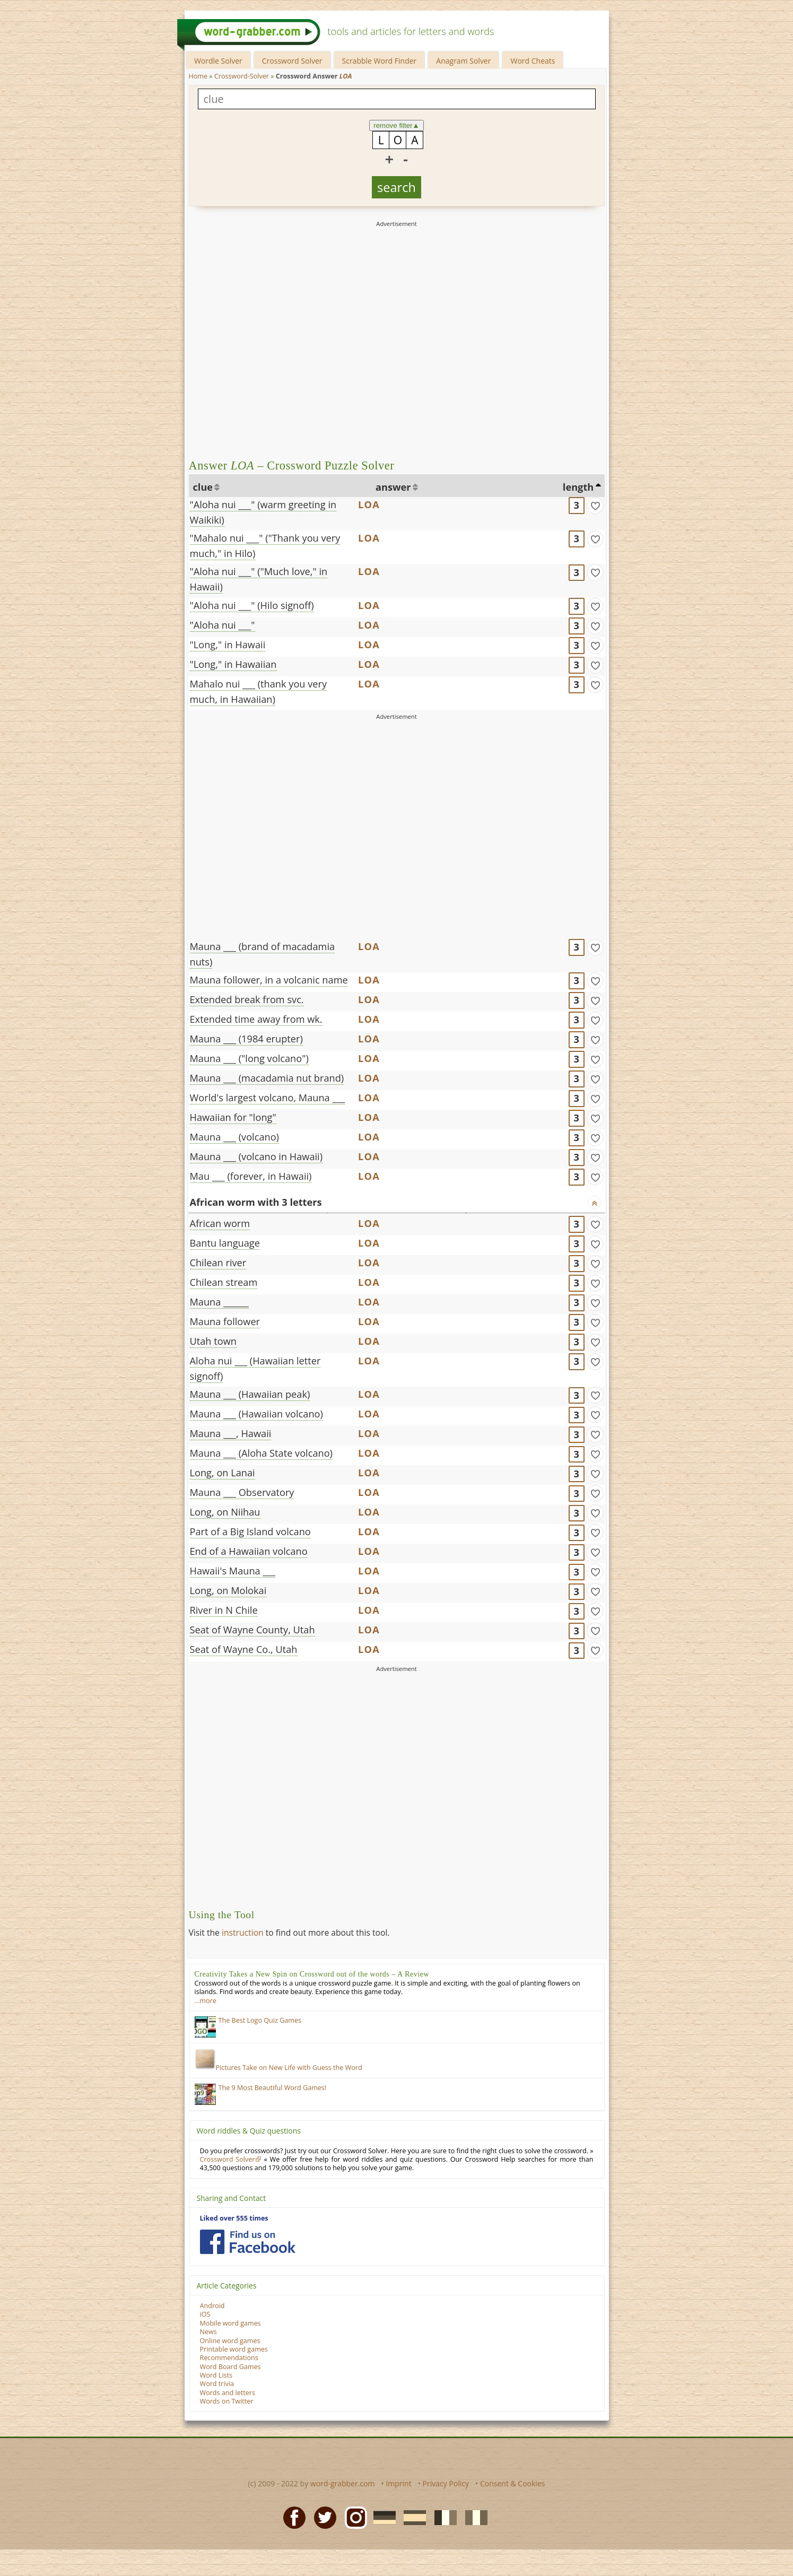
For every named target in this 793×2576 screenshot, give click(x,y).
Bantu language (225, 1243)
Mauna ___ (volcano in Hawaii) (256, 1156)
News (208, 2331)
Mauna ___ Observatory (242, 1492)
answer (393, 487)
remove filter (396, 125)
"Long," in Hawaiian (233, 664)
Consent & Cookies (512, 2483)
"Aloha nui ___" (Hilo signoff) (252, 605)
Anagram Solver (463, 61)
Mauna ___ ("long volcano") (249, 1058)
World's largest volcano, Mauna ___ (267, 1097)
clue (203, 487)
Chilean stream (224, 1282)
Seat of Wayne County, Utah (252, 1629)
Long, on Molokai (228, 1590)
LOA (369, 504)
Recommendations (229, 2357)
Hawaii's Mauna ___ (233, 1570)
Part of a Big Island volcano (250, 1531)
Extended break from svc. (247, 999)
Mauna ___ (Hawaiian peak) (250, 1394)
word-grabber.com (342, 2483)
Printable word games (234, 2349)
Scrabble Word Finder (379, 61)
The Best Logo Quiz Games (260, 2020)
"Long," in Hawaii (228, 644)
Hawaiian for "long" (233, 1117)
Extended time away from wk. (256, 1019)
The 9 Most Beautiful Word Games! (273, 2087)
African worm (220, 1223)
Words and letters (227, 2392)
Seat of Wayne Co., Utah (244, 1649)
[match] (595, 505)
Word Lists (216, 2375)
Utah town (213, 1341)
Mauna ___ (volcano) (234, 1136)
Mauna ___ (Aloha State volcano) (261, 1453)
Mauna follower (225, 1321)
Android (212, 2305)
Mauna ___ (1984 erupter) (246, 1038)
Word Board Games (230, 2366)
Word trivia (217, 2383)
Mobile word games (230, 2323)
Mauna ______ (219, 1301)
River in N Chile (224, 1610)
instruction (243, 1932)
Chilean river (218, 1262)
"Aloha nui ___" (222, 625)
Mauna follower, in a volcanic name (269, 979)
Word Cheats (532, 61)
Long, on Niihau (225, 1511)
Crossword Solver (292, 61)
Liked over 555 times (234, 2218)
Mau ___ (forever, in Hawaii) (251, 1176)
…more (205, 2000)
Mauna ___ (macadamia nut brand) (267, 1078)
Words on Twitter (227, 2401)
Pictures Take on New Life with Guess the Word (278, 2067)
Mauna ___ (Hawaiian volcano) (256, 1413)
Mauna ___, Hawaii (231, 1433)
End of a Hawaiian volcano (249, 1551)
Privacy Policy (446, 2483)
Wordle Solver (218, 61)
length (578, 487)
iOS (205, 2314)
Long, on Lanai (222, 1472)
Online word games (230, 2340)
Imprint (398, 2483)
